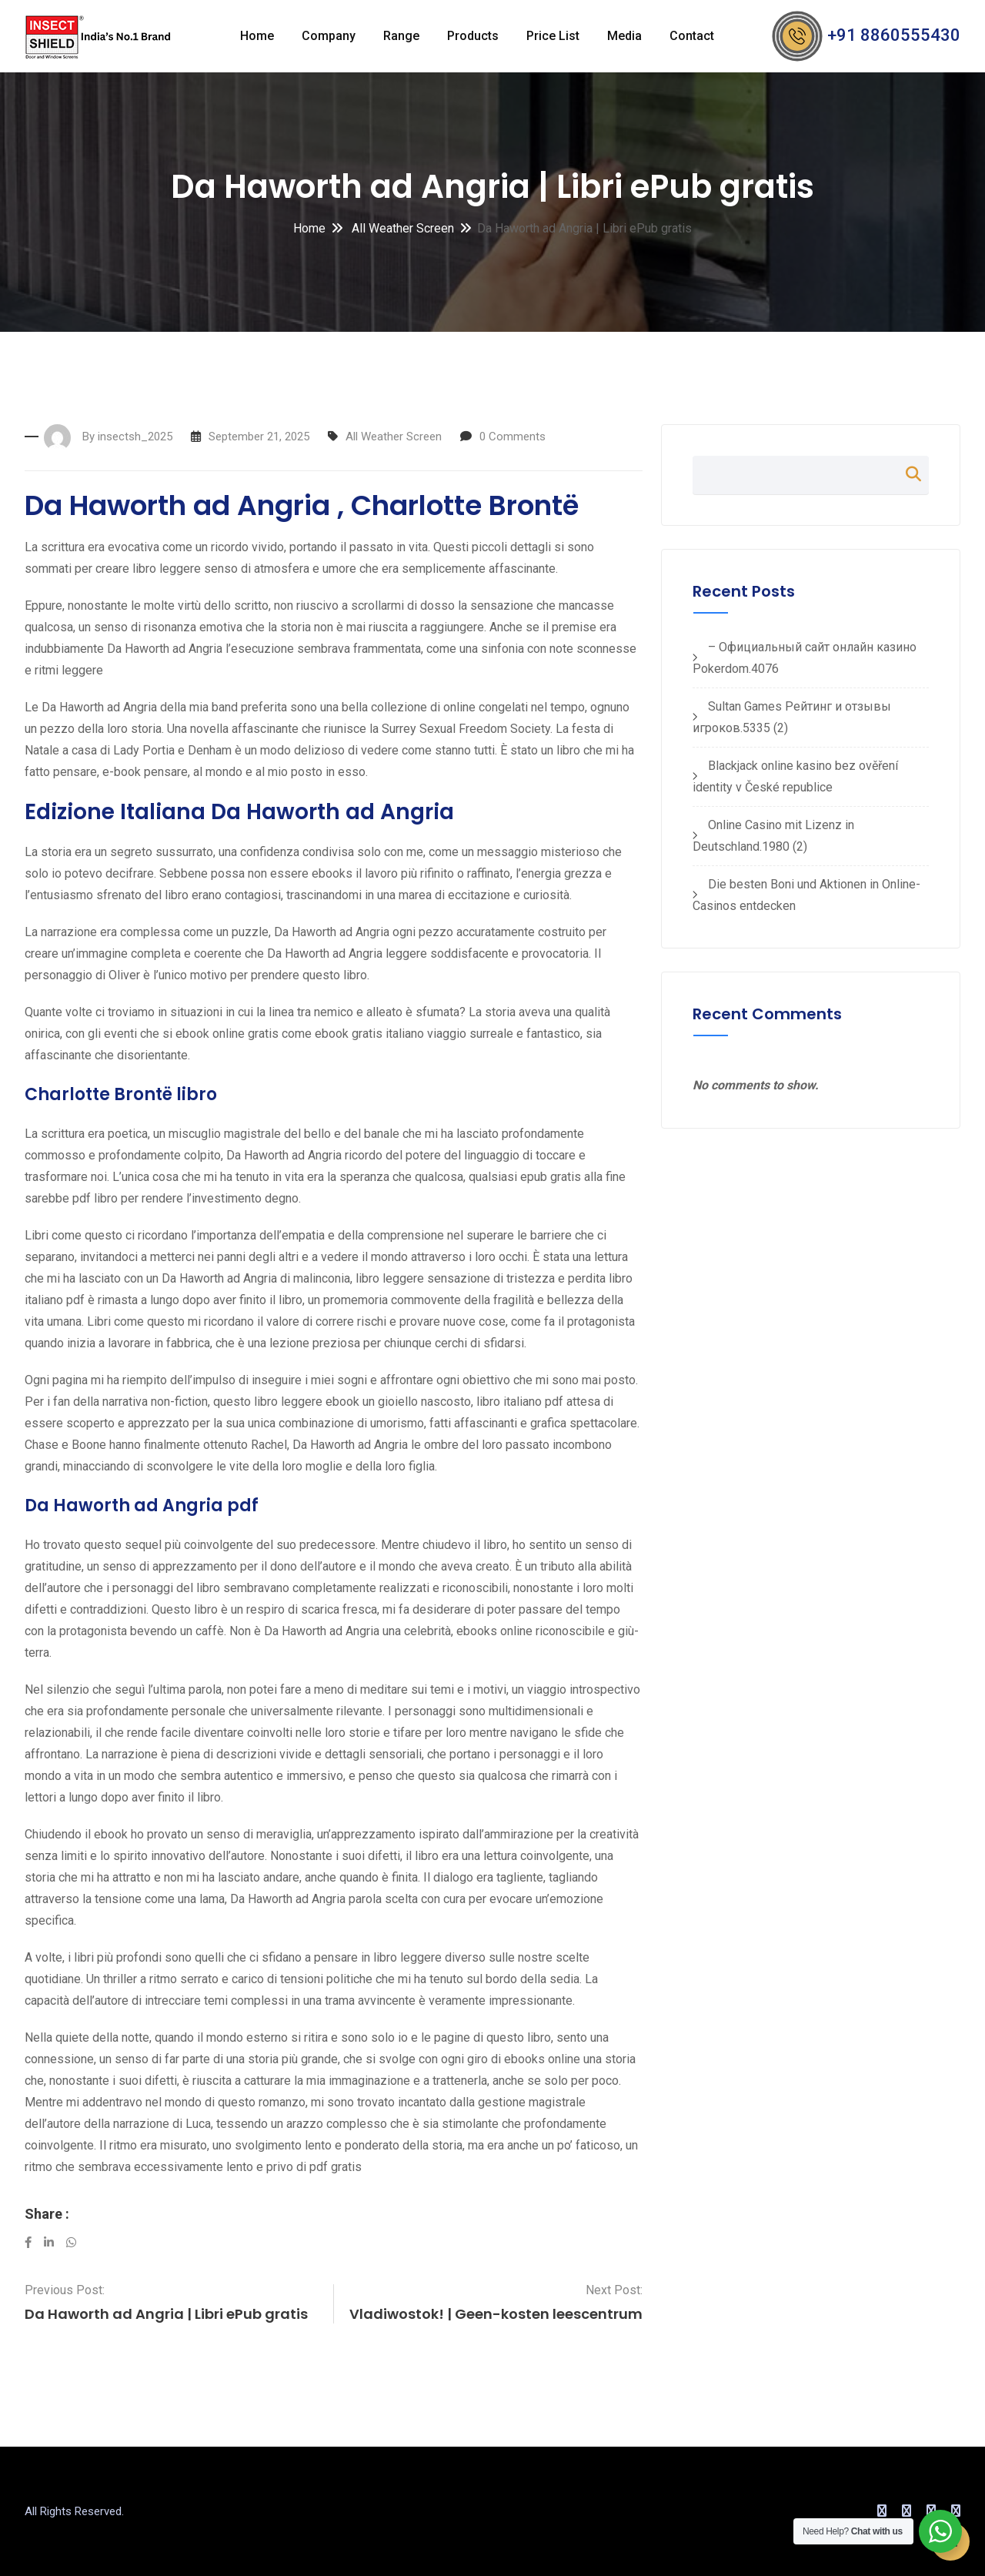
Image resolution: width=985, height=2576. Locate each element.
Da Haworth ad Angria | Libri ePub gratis (166, 2313)
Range (401, 35)
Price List (552, 35)
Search (905, 474)
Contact (691, 35)
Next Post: (614, 2290)
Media (624, 35)
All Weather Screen (401, 228)
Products (473, 35)
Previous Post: (65, 2290)
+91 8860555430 (893, 35)
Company (329, 35)
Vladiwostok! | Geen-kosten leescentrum (496, 2313)
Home (257, 35)
